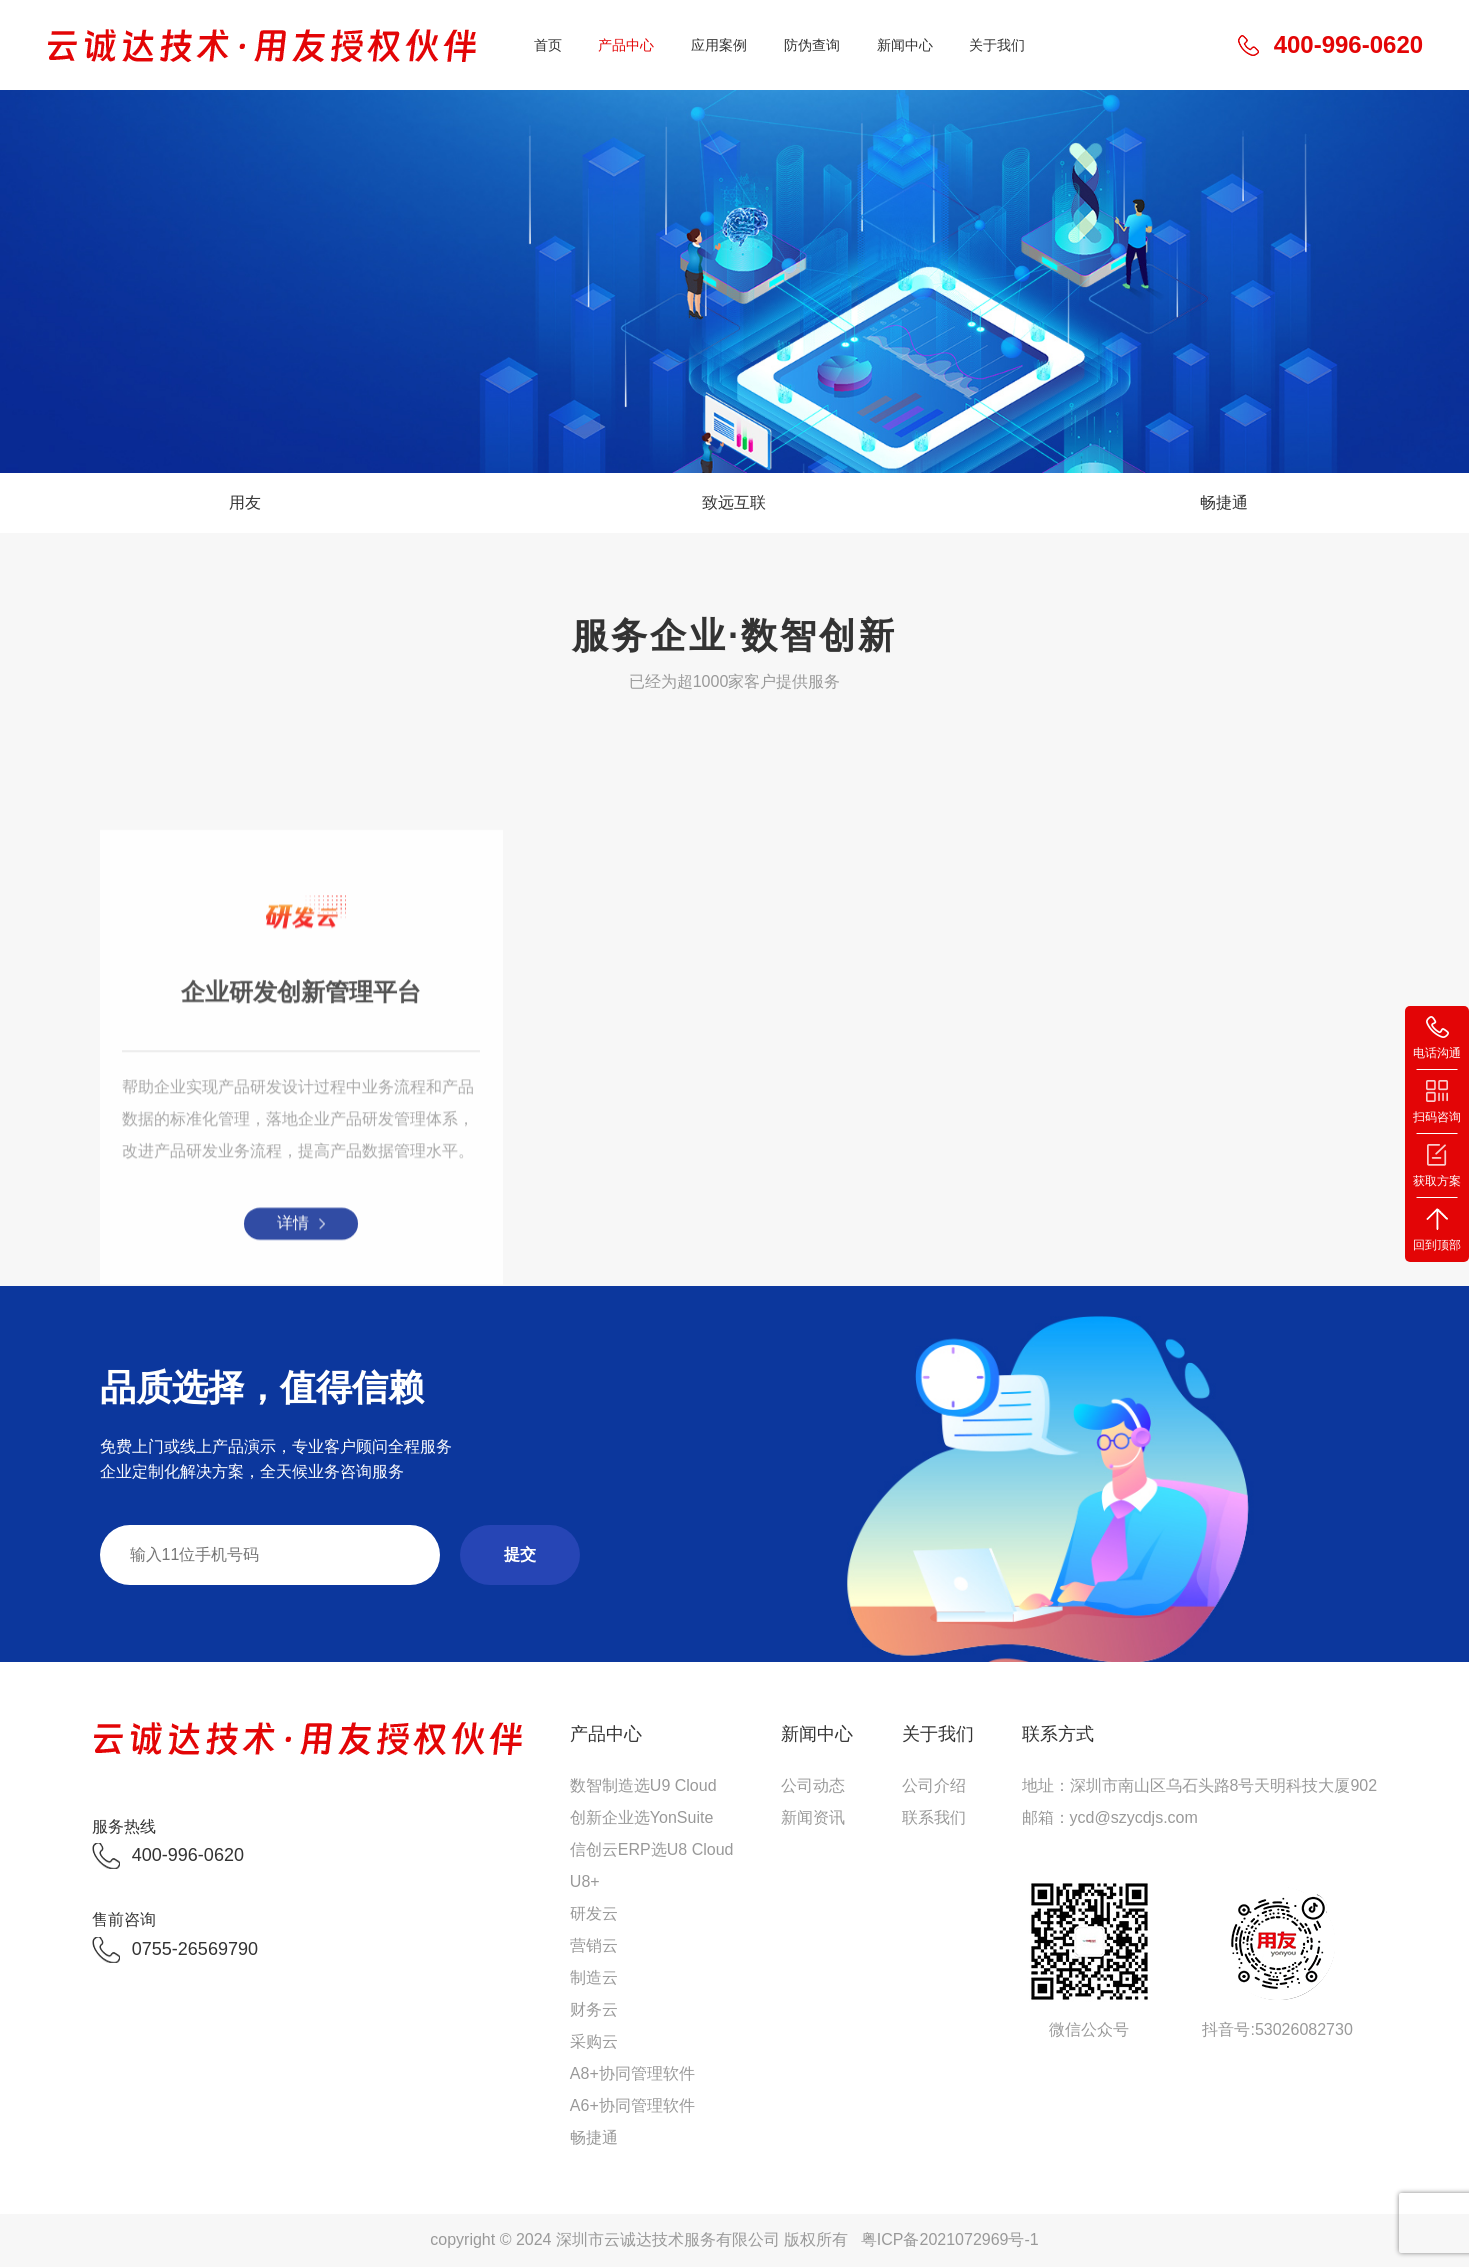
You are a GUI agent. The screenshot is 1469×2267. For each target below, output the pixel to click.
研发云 (594, 1913)
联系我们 (934, 1817)
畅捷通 (1224, 502)
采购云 (594, 2041)
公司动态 (813, 1785)
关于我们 (997, 45)
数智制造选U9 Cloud (643, 1785)
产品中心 (626, 45)
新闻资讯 (813, 1817)
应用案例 (719, 45)
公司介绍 (934, 1785)
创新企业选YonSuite (641, 1817)
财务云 (594, 2009)
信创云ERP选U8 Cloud (652, 1849)
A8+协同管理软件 (632, 2073)
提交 (520, 1554)
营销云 (594, 1945)
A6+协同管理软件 (632, 2105)
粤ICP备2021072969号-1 (950, 2239)
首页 (548, 45)
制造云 (594, 1977)
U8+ (585, 1881)
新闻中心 (905, 45)
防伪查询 (812, 45)
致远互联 (734, 502)
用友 (245, 502)
